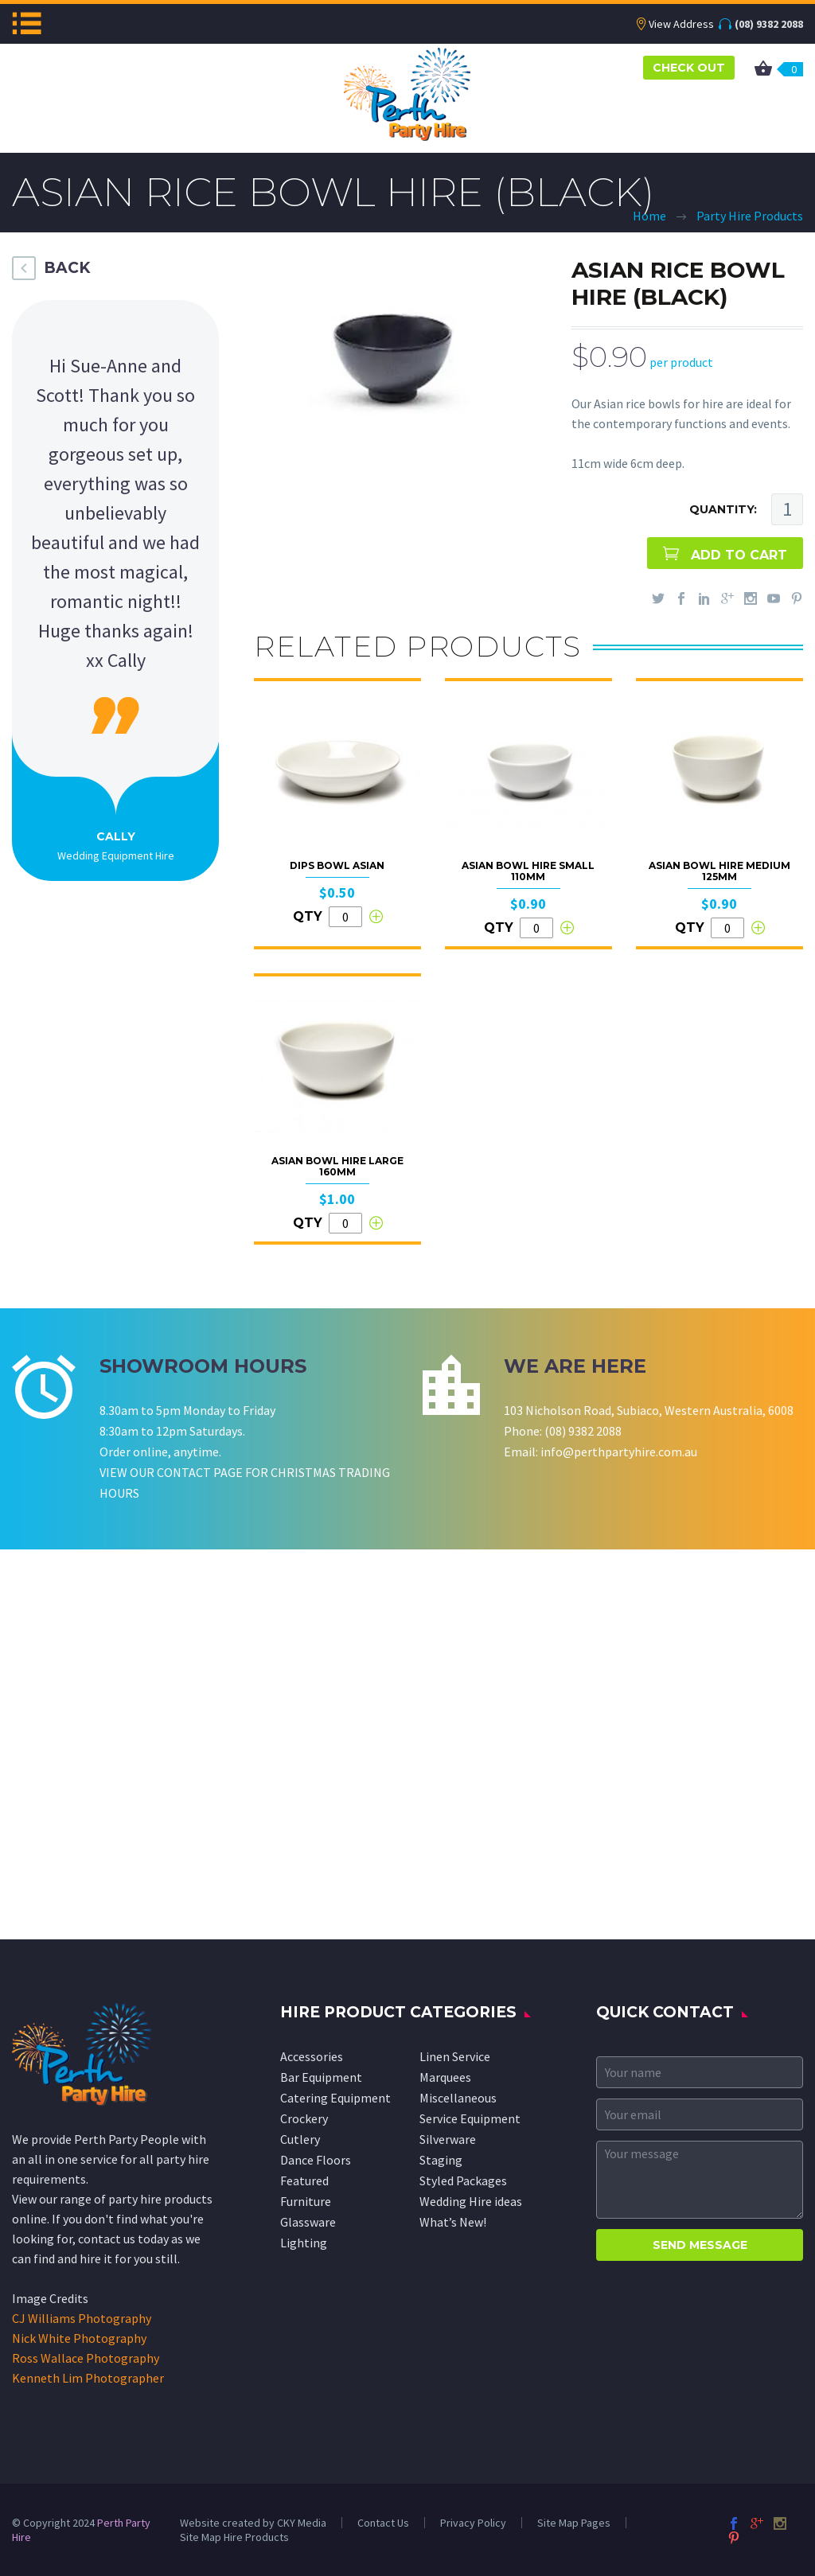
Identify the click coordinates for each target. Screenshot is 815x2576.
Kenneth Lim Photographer (88, 2378)
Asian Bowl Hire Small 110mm (528, 871)
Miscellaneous (458, 2098)
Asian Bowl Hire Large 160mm (337, 1166)
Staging (440, 2160)
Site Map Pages (573, 2523)
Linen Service (454, 2056)
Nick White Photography (79, 2338)
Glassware (308, 2222)
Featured (304, 2180)
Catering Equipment (335, 2098)
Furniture (305, 2201)
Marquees (445, 2077)
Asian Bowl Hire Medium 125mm (719, 871)
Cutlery (300, 2139)
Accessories (311, 2056)
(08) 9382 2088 (769, 24)
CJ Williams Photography (81, 2318)
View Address (681, 24)
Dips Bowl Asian (337, 865)
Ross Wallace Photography (85, 2358)
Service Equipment (470, 2118)
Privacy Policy (473, 2523)
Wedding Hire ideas (470, 2201)
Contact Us (383, 2523)
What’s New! (452, 2222)
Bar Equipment (321, 2077)
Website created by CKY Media (253, 2523)
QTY (307, 916)
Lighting (303, 2243)
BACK (67, 268)
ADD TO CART (739, 555)
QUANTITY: (723, 509)
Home (649, 216)
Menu (26, 23)
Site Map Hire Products (234, 2537)
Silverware (447, 2139)
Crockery (304, 2118)
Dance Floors (315, 2160)
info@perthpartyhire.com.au (618, 1451)
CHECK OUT (689, 67)
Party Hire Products (749, 216)
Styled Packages (463, 2180)
